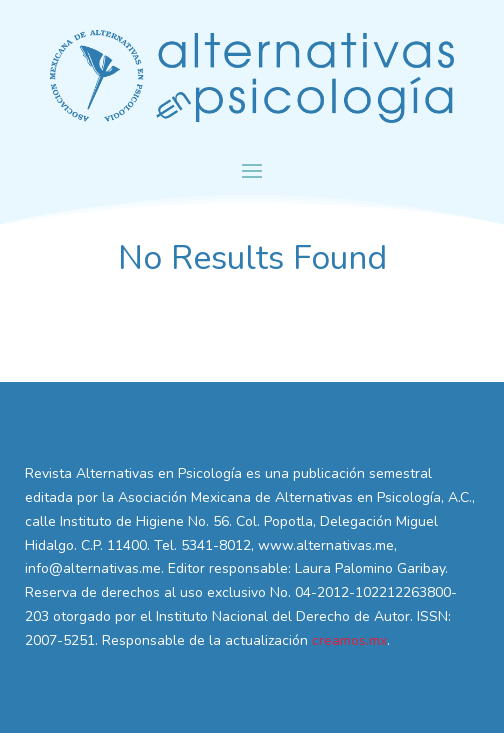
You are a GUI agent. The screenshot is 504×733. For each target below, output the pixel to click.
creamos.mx (349, 640)
